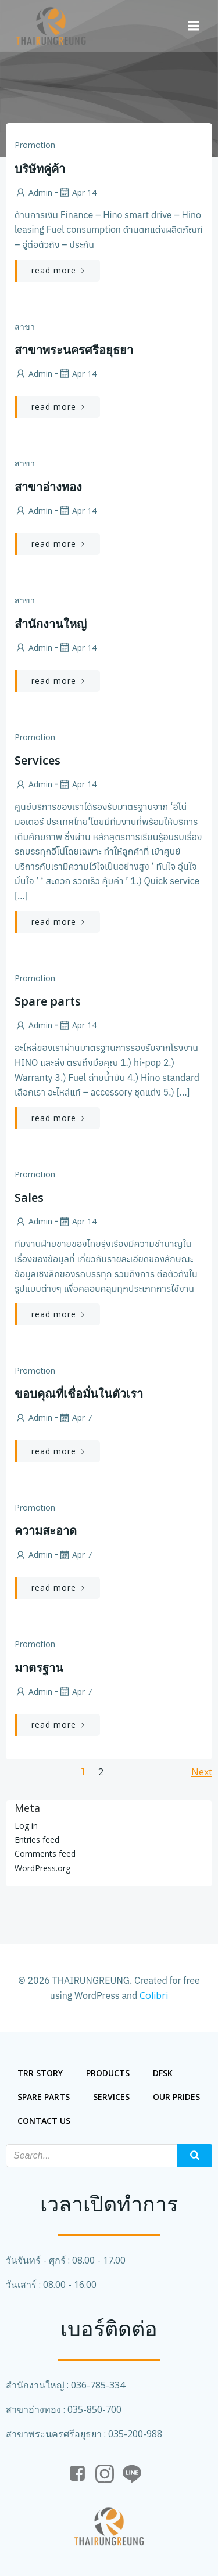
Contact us (43, 2120)
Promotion (35, 144)
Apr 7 (75, 1417)
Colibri (154, 1995)
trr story (40, 2072)
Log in (26, 1825)
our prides (176, 2096)
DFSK (163, 2072)
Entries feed (37, 1839)
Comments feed (45, 1853)
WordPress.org (42, 1868)
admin (33, 192)
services (111, 2096)
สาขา (25, 326)
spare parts (43, 2096)
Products (108, 2072)
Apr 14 (77, 192)
